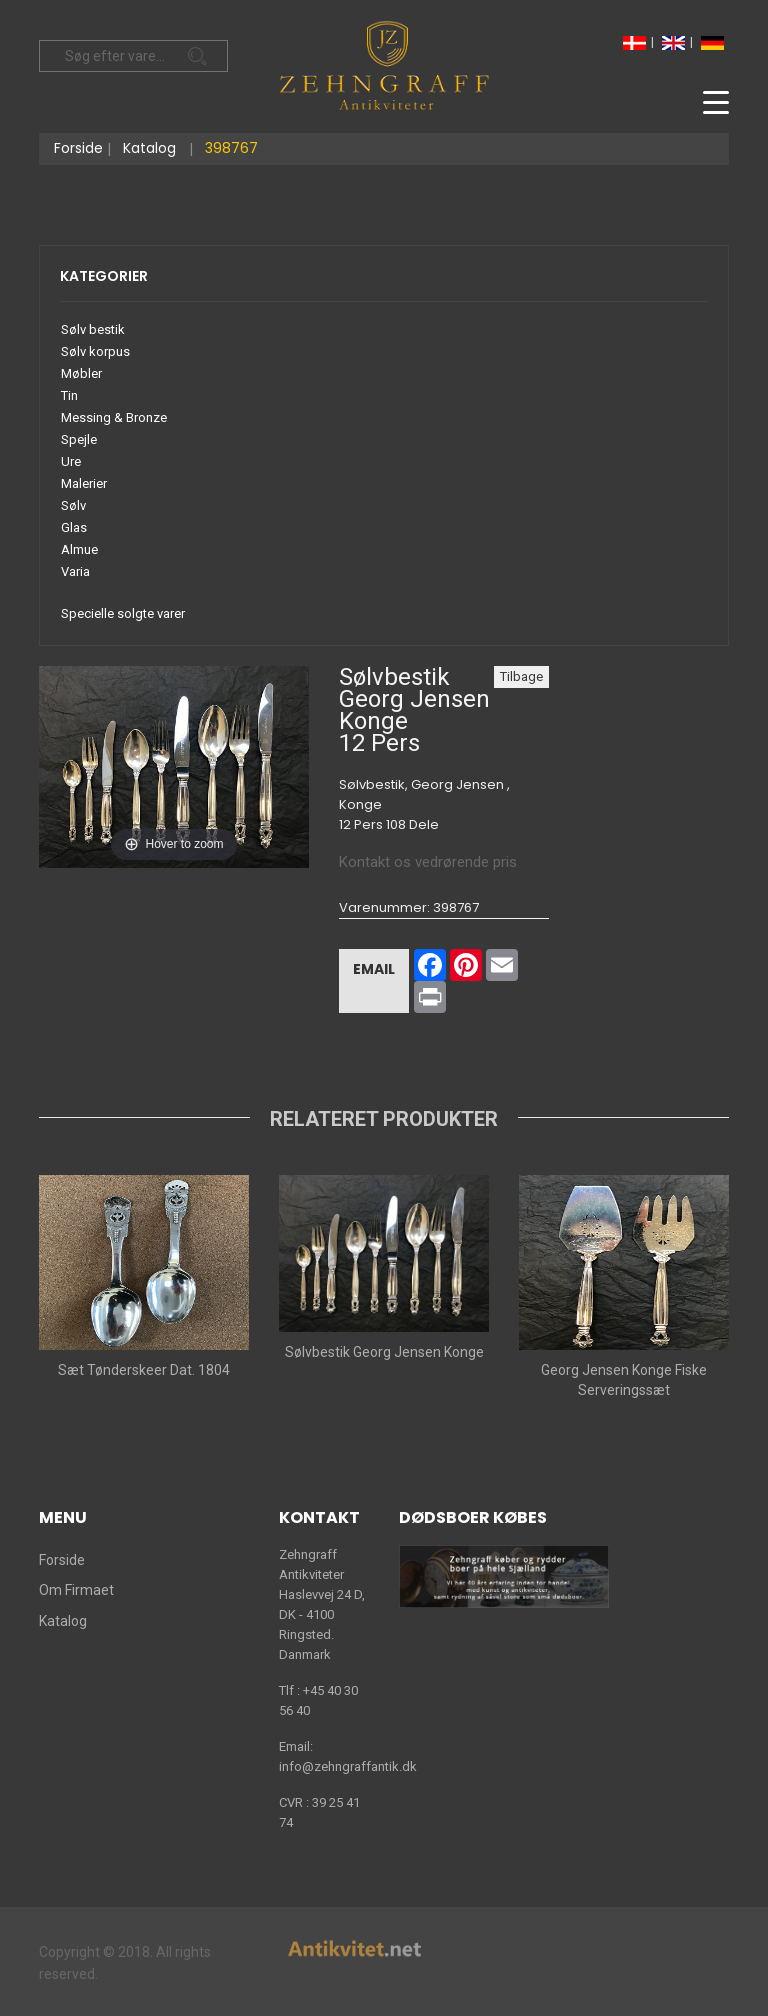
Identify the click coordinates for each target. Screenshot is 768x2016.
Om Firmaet (76, 1590)
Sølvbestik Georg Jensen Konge (384, 1352)
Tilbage (521, 676)
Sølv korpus (95, 351)
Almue (79, 549)
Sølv (73, 505)
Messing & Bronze (114, 417)
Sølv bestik (93, 329)
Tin (69, 395)
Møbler (81, 373)
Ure (71, 461)
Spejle (79, 439)
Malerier (84, 483)
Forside (78, 148)
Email (374, 969)
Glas (74, 527)
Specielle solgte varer (123, 613)
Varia (75, 571)
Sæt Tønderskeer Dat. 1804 (144, 1370)
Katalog (149, 148)
